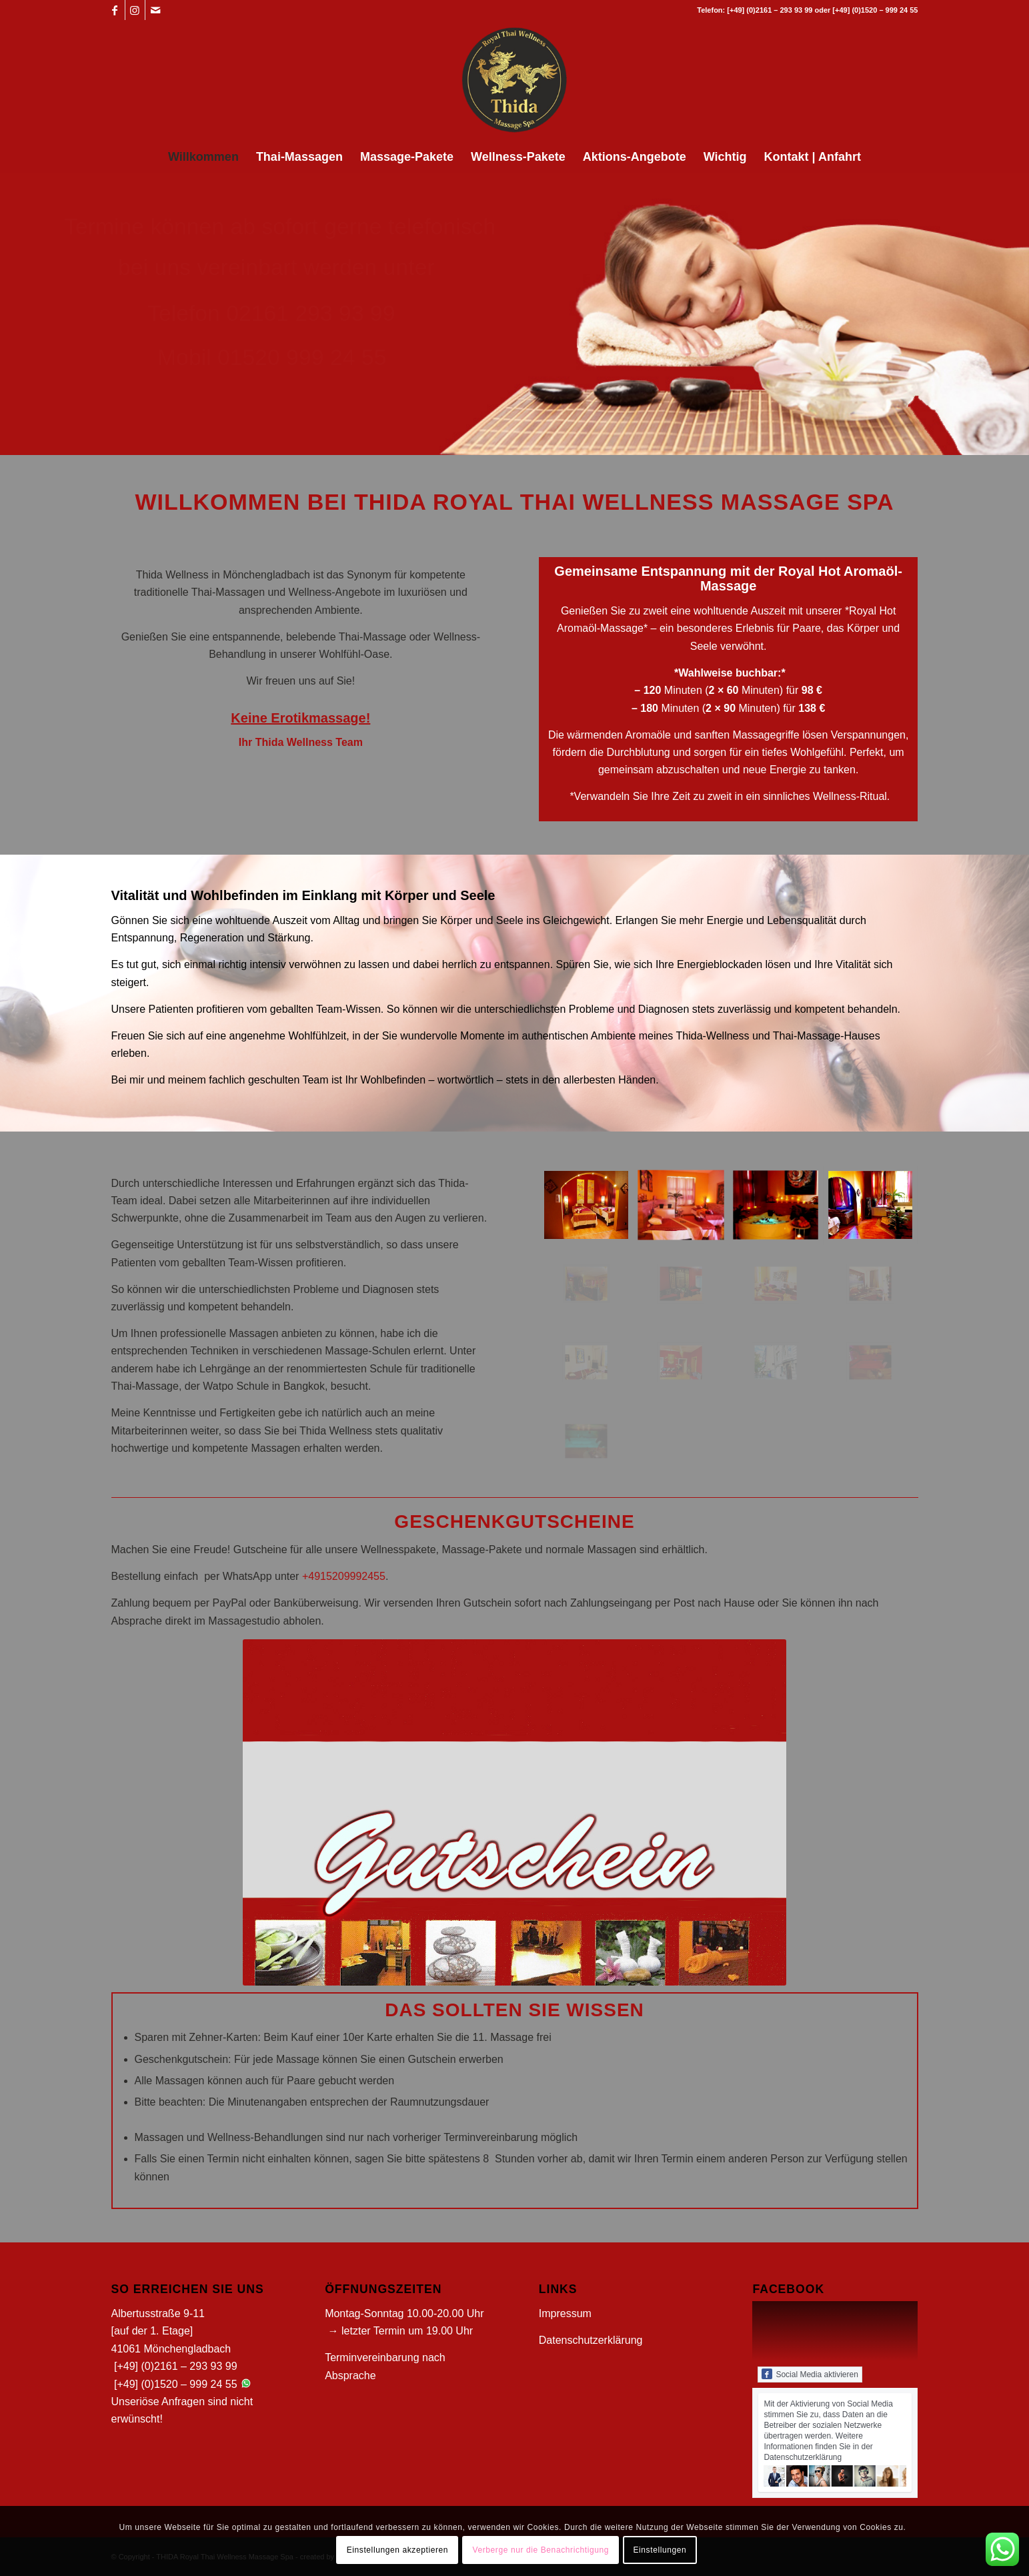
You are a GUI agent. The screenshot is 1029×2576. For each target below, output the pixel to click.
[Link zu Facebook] (115, 10)
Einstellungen (659, 2550)
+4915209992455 (343, 1576)
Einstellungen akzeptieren (397, 2550)
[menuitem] (203, 156)
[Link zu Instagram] (135, 10)
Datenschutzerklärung (591, 2340)
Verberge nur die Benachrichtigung (540, 2550)
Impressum (565, 2313)
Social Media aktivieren (810, 2374)
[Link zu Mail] (155, 10)
